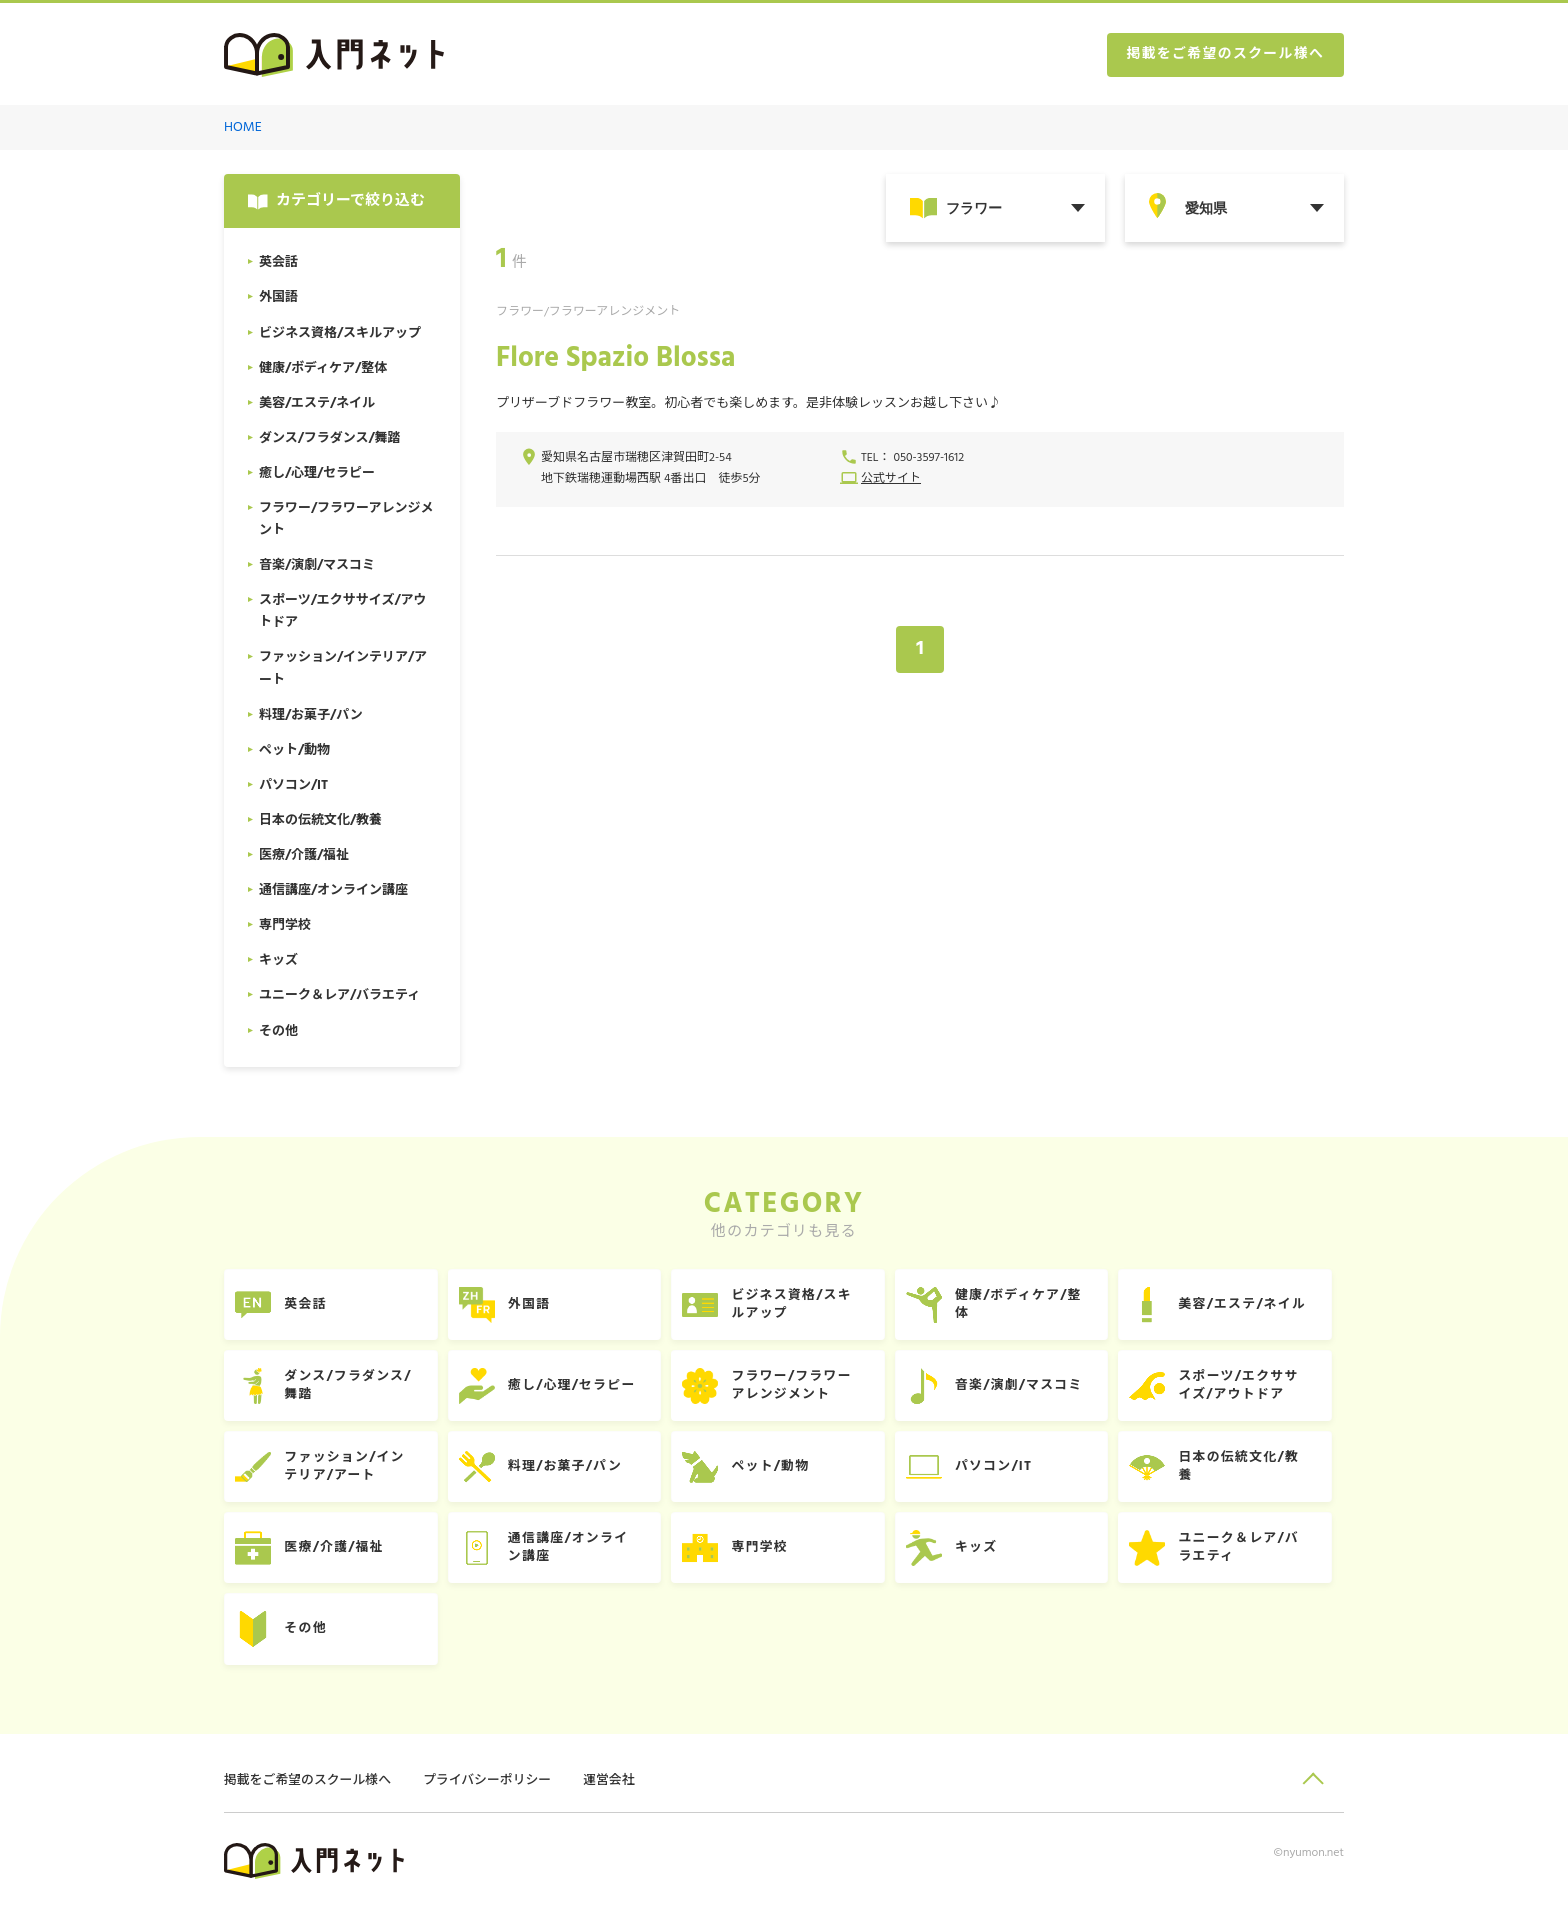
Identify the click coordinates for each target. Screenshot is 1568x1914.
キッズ (985, 1551)
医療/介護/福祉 (336, 1551)
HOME (243, 128)
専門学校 (766, 1551)
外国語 (533, 1305)
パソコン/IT (1003, 1469)
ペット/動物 (777, 1469)
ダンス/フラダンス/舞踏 (350, 1387)
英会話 (307, 1305)
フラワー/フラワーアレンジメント (799, 1387)
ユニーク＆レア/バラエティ (1251, 1551)
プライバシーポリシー (490, 1786)
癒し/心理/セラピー (576, 1387)
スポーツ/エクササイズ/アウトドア (1250, 1387)
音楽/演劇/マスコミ (1028, 1387)
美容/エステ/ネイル (1254, 1305)
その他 (307, 1633)
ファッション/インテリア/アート (347, 1469)
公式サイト (891, 480)
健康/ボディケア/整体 (1028, 1305)
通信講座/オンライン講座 (573, 1551)
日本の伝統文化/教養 (1251, 1469)
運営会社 (613, 1786)
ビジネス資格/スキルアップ (799, 1305)
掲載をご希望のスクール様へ (1224, 55)
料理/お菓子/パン (569, 1469)
